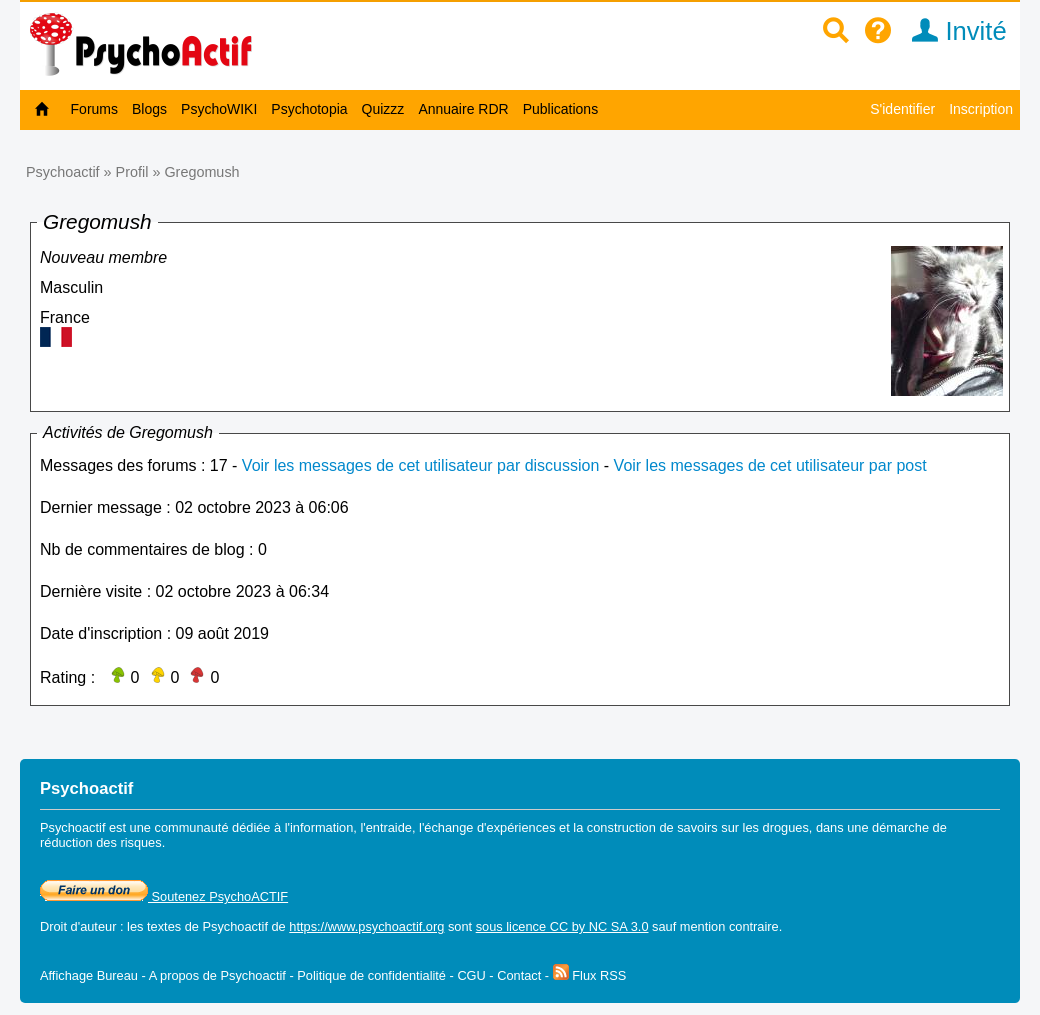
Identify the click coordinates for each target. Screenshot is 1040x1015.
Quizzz (383, 109)
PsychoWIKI (219, 109)
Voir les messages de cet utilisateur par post (770, 465)
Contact (519, 975)
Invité (952, 31)
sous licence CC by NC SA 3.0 (562, 926)
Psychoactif (63, 172)
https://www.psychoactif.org (366, 926)
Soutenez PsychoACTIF (164, 896)
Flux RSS (590, 975)
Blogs (149, 109)
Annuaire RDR (463, 109)
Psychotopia (309, 109)
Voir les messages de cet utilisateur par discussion (421, 465)
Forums (94, 109)
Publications (561, 109)
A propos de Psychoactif (217, 975)
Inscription (981, 109)
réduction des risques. (102, 842)
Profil (132, 172)
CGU (471, 975)
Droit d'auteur (78, 926)
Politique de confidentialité (371, 975)
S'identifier (902, 109)
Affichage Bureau (89, 975)
